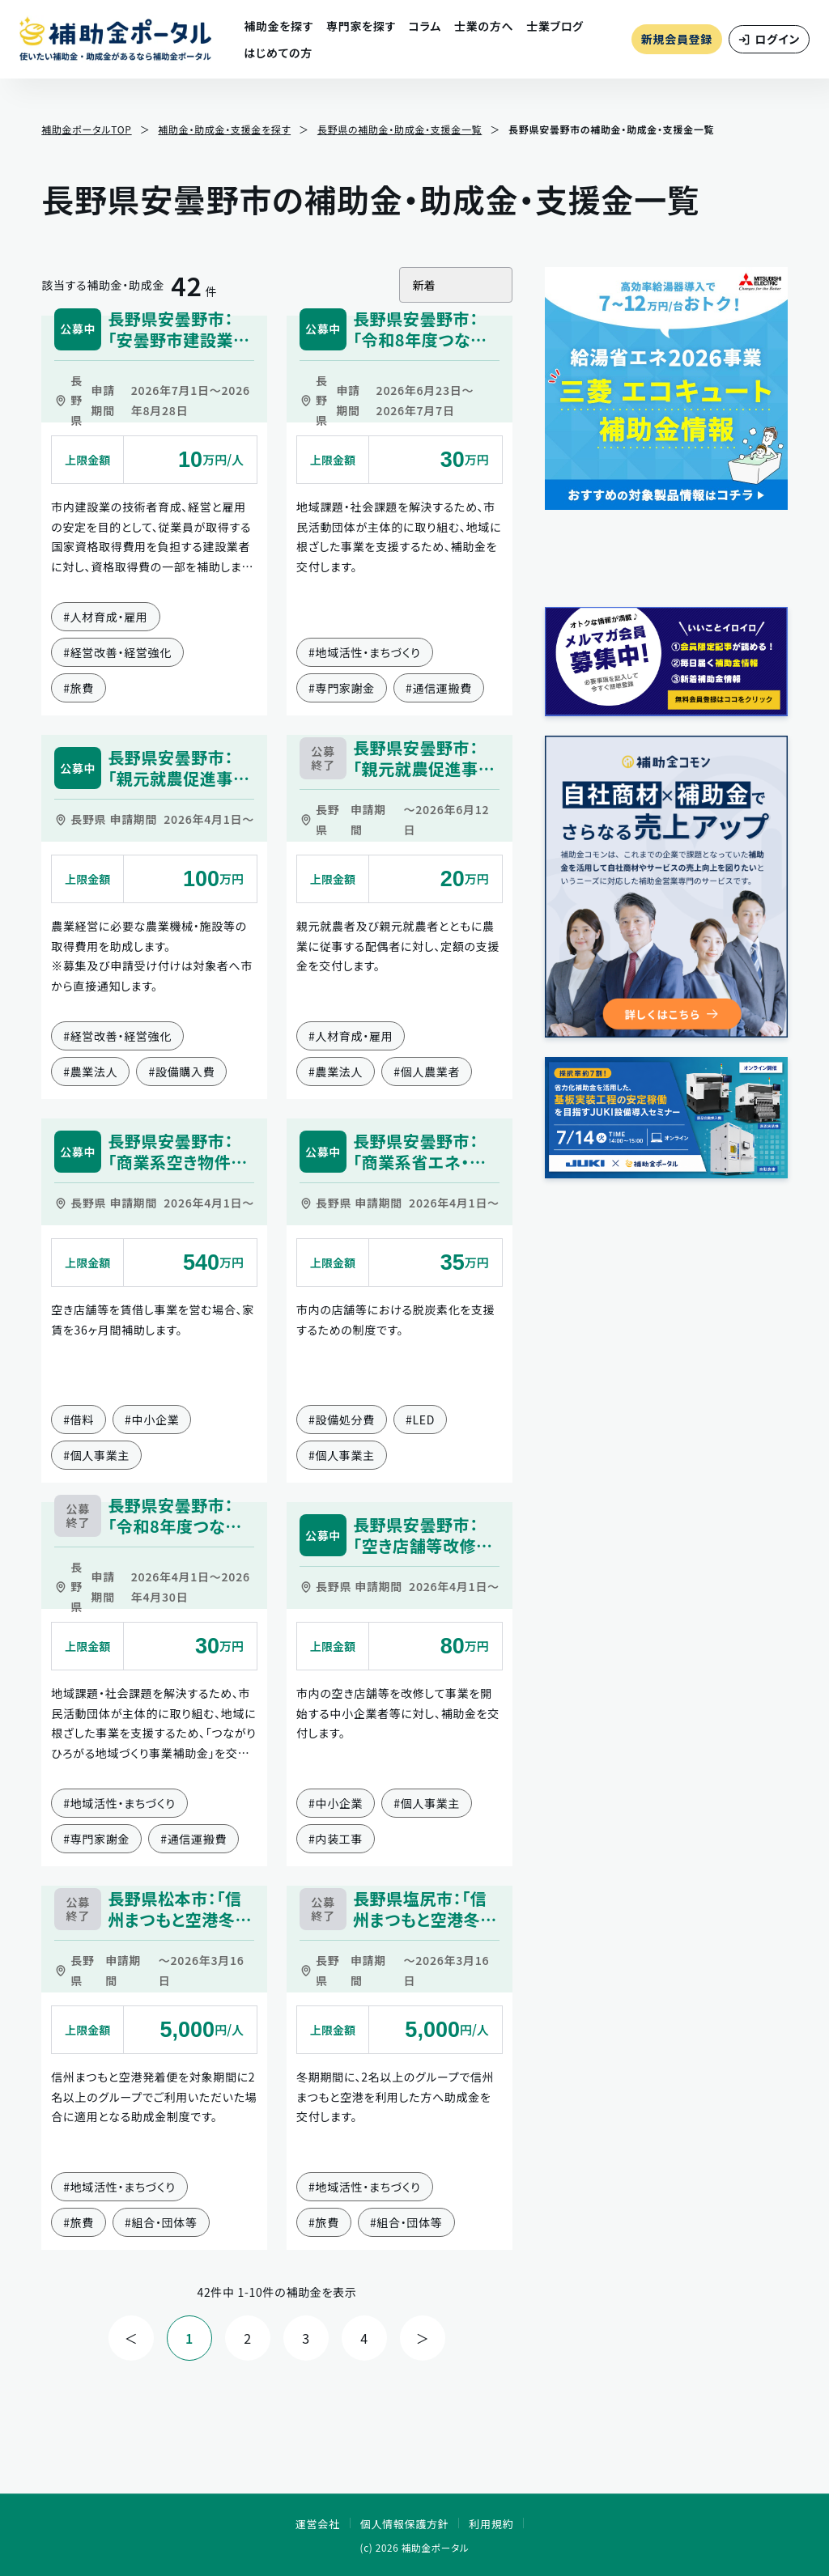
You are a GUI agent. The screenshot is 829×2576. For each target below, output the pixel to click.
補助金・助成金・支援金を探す (224, 129)
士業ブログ (554, 26)
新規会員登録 (676, 39)
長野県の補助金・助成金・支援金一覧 (399, 129)
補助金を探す (278, 26)
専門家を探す (361, 26)
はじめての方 (278, 53)
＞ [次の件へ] (423, 2338)
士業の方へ (483, 26)
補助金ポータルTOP (86, 129)
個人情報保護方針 (404, 2523)
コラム (425, 26)
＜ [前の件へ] (131, 2338)
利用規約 (491, 2523)
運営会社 (317, 2523)
